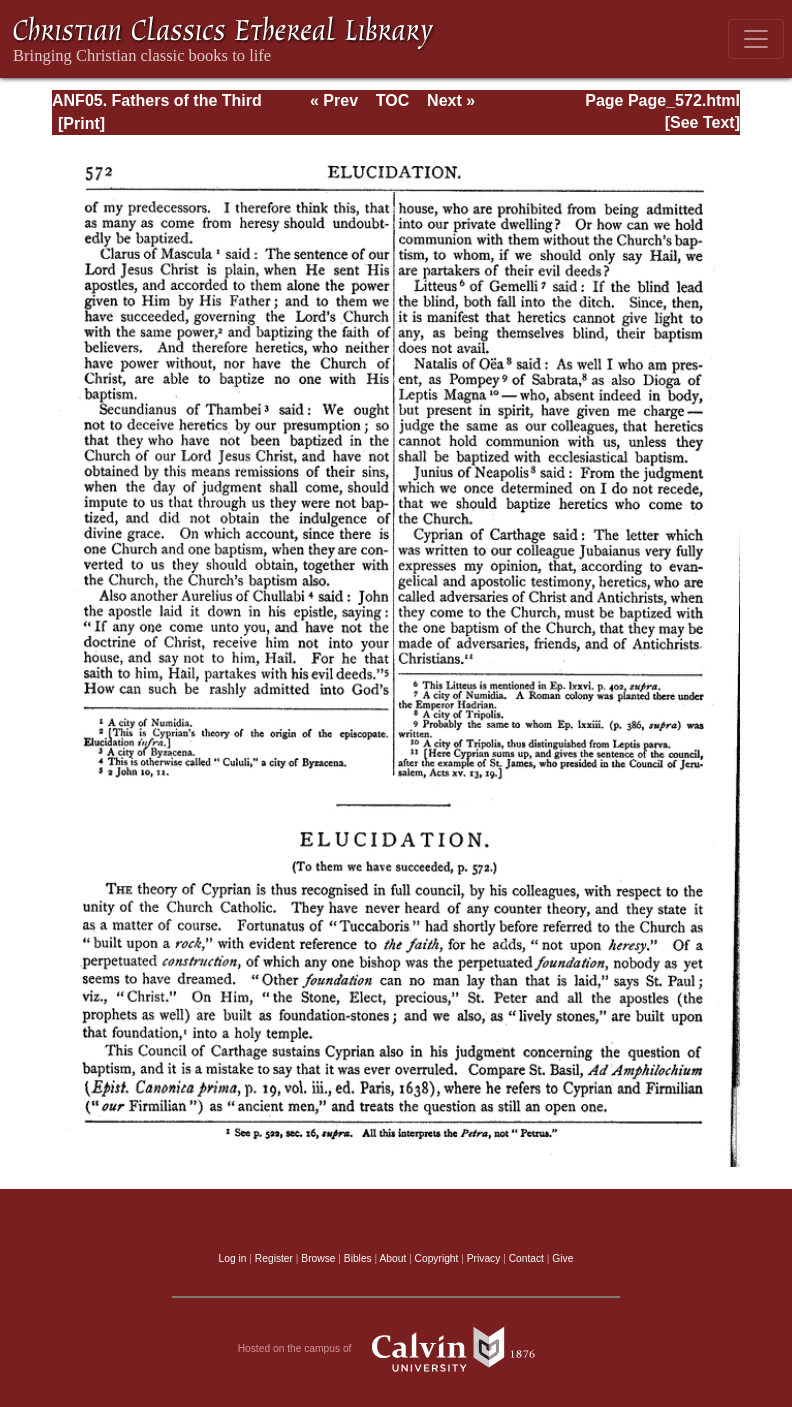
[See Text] (702, 122)
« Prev (334, 100)
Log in (233, 1258)
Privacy (484, 1258)
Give (562, 1258)
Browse (318, 1258)
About (392, 1258)
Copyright (437, 1258)
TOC (392, 100)
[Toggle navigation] (756, 39)
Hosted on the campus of (396, 1349)
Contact (526, 1258)
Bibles (358, 1258)
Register (274, 1258)
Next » (451, 100)
